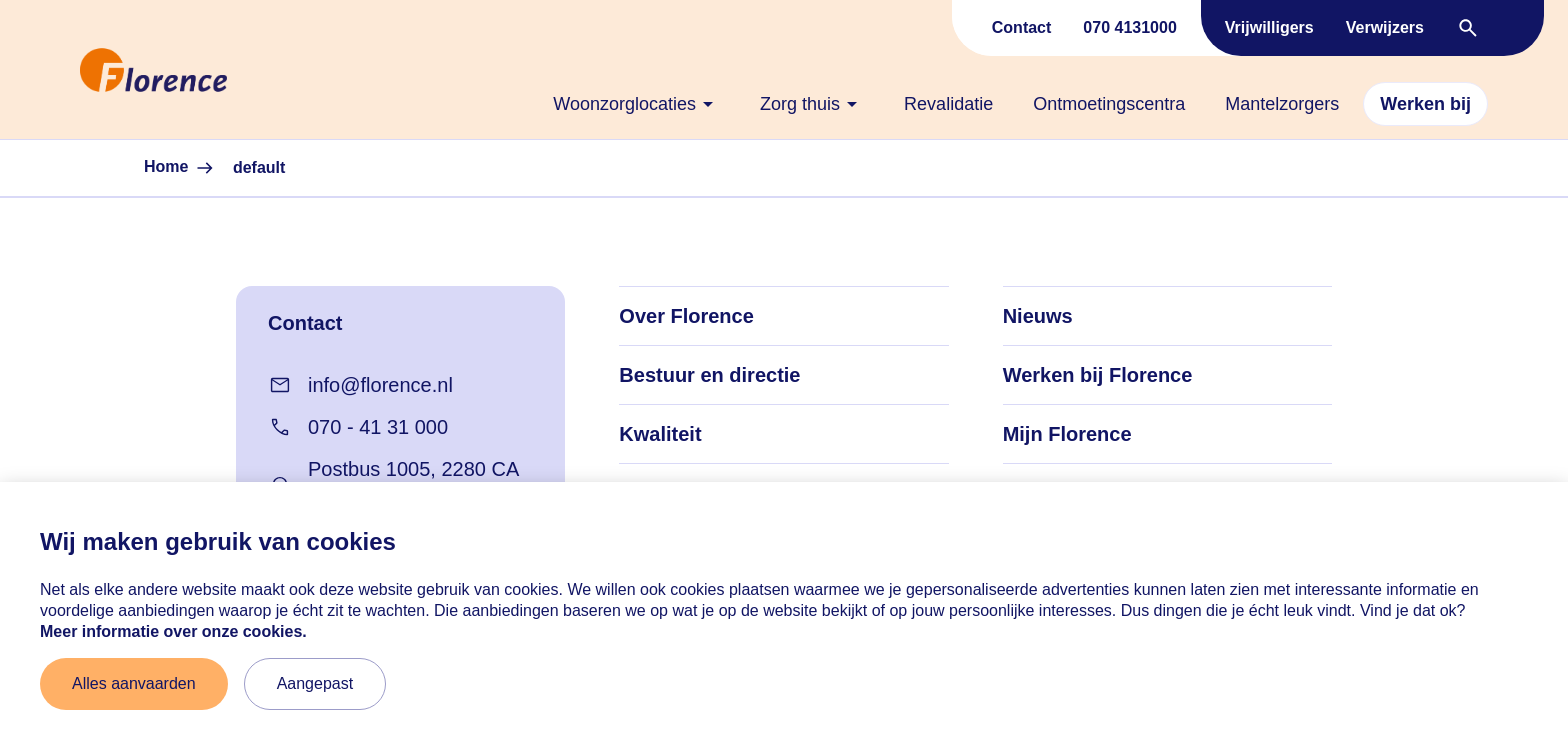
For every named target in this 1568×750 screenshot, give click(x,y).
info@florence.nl (360, 385)
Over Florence (686, 316)
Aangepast (315, 683)
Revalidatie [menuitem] (948, 104)
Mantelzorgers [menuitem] (1282, 104)
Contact (1022, 27)
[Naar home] (72, 70)
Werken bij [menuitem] (1425, 104)
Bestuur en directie (709, 375)
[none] (636, 104)
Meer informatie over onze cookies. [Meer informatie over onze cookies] (173, 631)
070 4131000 (1129, 27)
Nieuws (1038, 316)
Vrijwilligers (1269, 27)
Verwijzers (1385, 27)
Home (180, 168)
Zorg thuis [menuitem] (812, 104)
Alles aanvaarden (134, 683)
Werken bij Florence (1098, 375)
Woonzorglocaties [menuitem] (636, 104)
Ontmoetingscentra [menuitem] (1109, 104)
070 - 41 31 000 (358, 427)
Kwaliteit (660, 434)
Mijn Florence (1067, 434)
